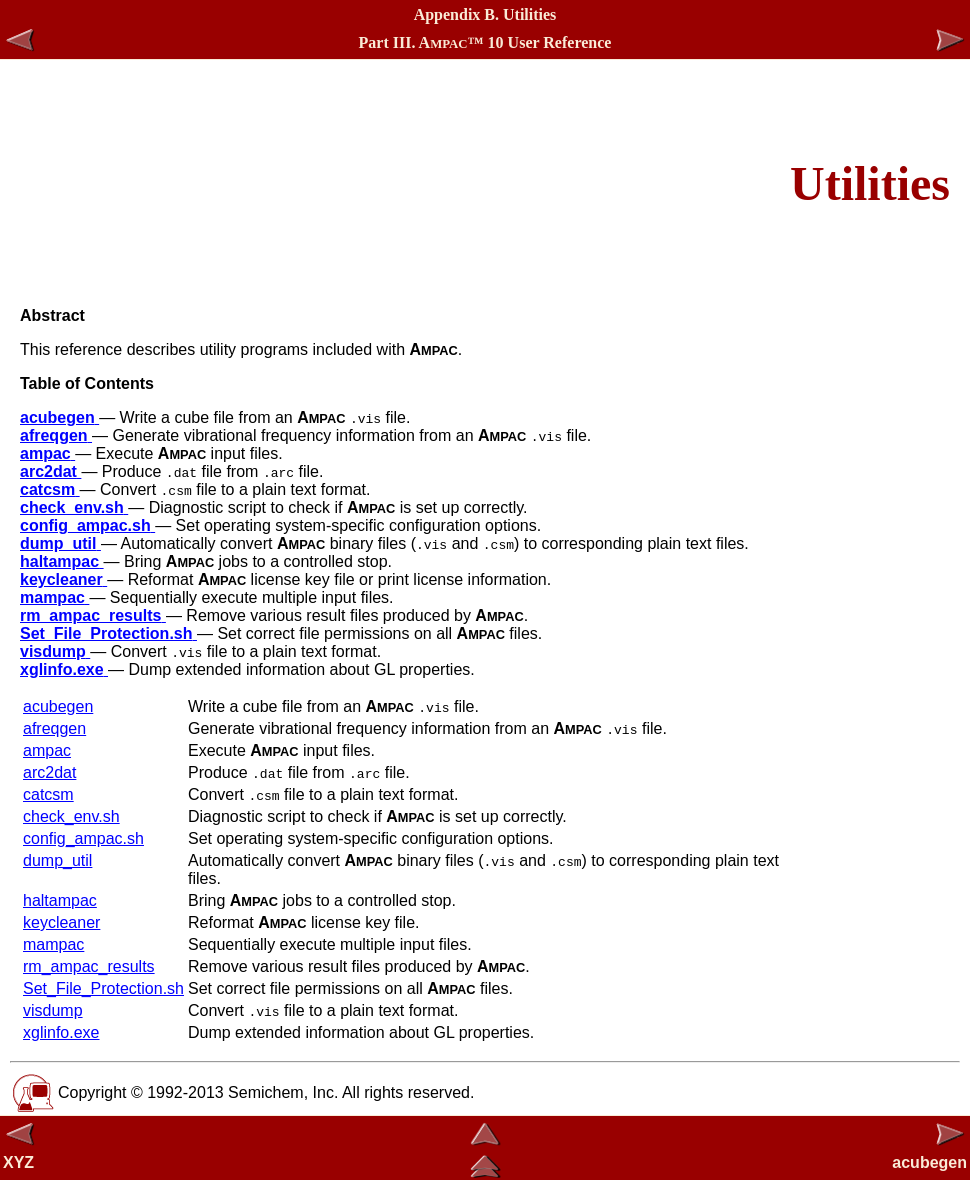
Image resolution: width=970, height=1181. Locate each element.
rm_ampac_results (89, 966)
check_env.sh (71, 816)
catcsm (48, 794)
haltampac (60, 900)
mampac (53, 944)
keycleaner (61, 922)
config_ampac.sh (83, 838)
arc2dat (49, 772)
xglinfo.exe (61, 1032)
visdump (53, 1010)
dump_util (57, 860)
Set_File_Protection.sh (103, 988)
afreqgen (54, 728)
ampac (47, 750)
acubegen (58, 706)
